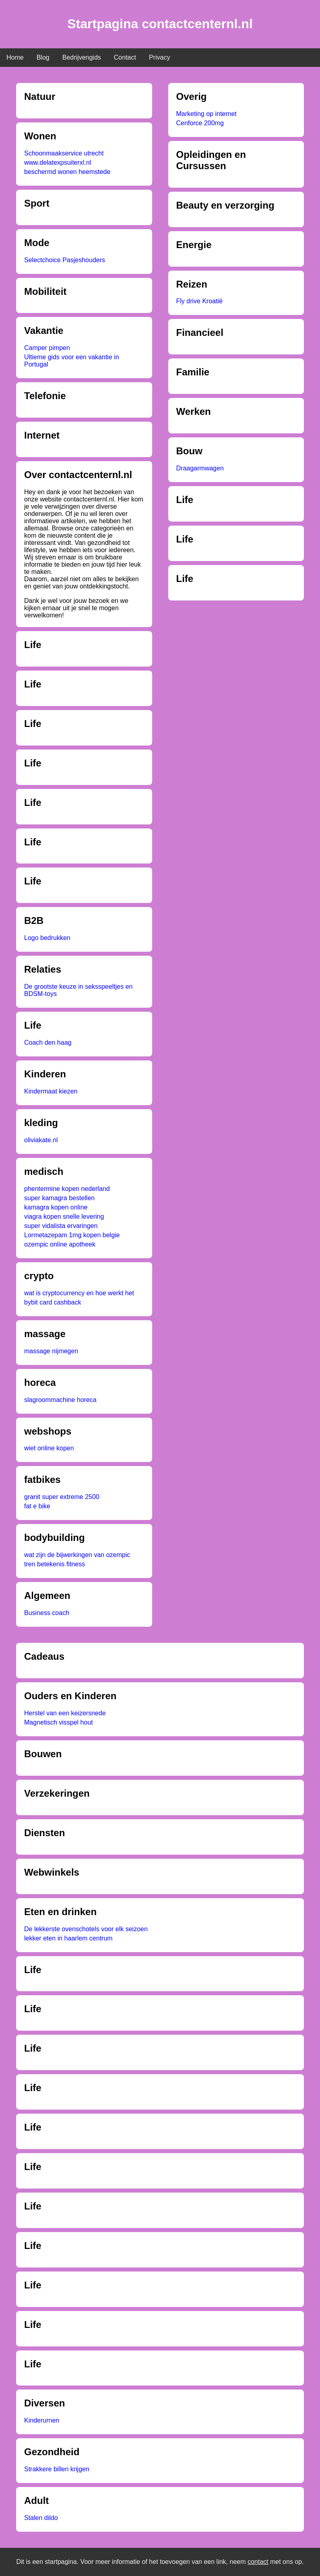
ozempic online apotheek (59, 1244)
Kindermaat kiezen (51, 1091)
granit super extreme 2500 (61, 1496)
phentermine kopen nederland (67, 1188)
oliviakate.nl (41, 1140)
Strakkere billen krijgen (56, 2469)
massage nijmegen (51, 1351)
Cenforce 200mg (200, 123)
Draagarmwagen (200, 468)
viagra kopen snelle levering (64, 1216)
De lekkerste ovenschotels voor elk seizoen (86, 1929)
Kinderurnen (41, 2420)
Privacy (159, 57)
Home (15, 57)
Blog (43, 57)
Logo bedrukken (47, 937)
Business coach (46, 1612)
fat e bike (37, 1506)
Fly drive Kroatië (199, 301)
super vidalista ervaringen (60, 1225)
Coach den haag (47, 1042)
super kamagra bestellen (59, 1198)
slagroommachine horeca (60, 1399)
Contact (125, 57)
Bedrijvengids (81, 57)
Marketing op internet (206, 113)
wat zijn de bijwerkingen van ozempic (77, 1554)
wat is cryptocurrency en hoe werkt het (79, 1293)
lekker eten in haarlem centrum (68, 1938)
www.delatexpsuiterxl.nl (57, 162)
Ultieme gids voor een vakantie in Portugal (71, 361)
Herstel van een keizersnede (65, 1713)
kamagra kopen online (55, 1207)
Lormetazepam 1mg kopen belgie (72, 1235)
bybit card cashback (52, 1302)
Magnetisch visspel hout (58, 1722)
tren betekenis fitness (54, 1564)
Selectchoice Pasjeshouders (64, 260)
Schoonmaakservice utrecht (63, 153)
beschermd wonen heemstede (67, 171)
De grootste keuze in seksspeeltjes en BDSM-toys (78, 990)
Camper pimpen (47, 347)
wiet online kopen (49, 1448)
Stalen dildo (41, 2517)
